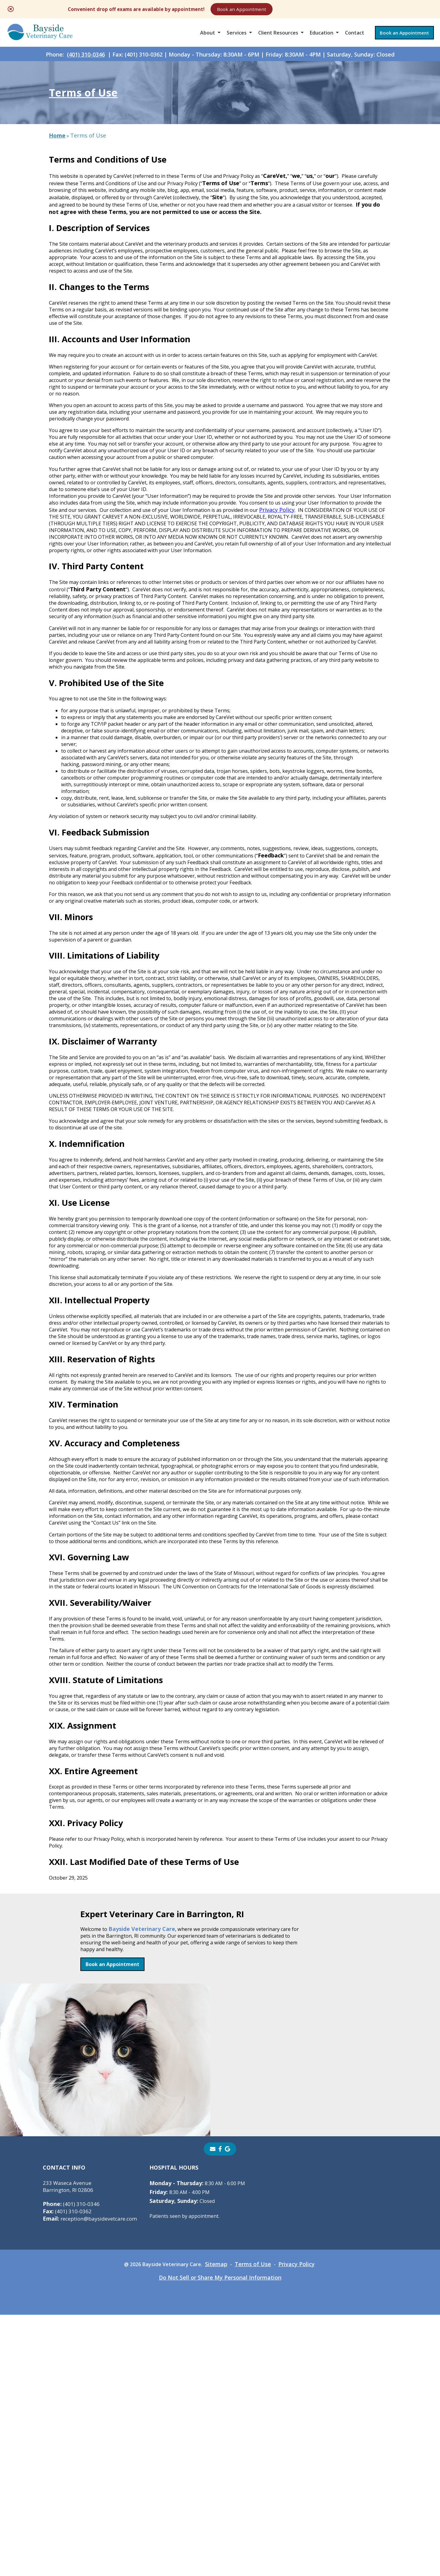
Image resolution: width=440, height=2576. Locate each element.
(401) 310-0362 (68, 2472)
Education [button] (321, 38)
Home (57, 158)
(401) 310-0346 (86, 64)
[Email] (212, 2409)
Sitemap (219, 2525)
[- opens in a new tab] (220, 2409)
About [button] (207, 38)
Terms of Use (257, 2525)
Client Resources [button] (278, 38)
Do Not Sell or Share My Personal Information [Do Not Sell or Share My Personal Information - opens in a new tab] (220, 2538)
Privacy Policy (83, 598)
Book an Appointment (307, 9)
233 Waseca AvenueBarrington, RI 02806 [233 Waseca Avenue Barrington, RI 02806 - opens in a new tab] (70, 2447)
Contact (354, 38)
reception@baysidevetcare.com (93, 2479)
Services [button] (237, 38)
